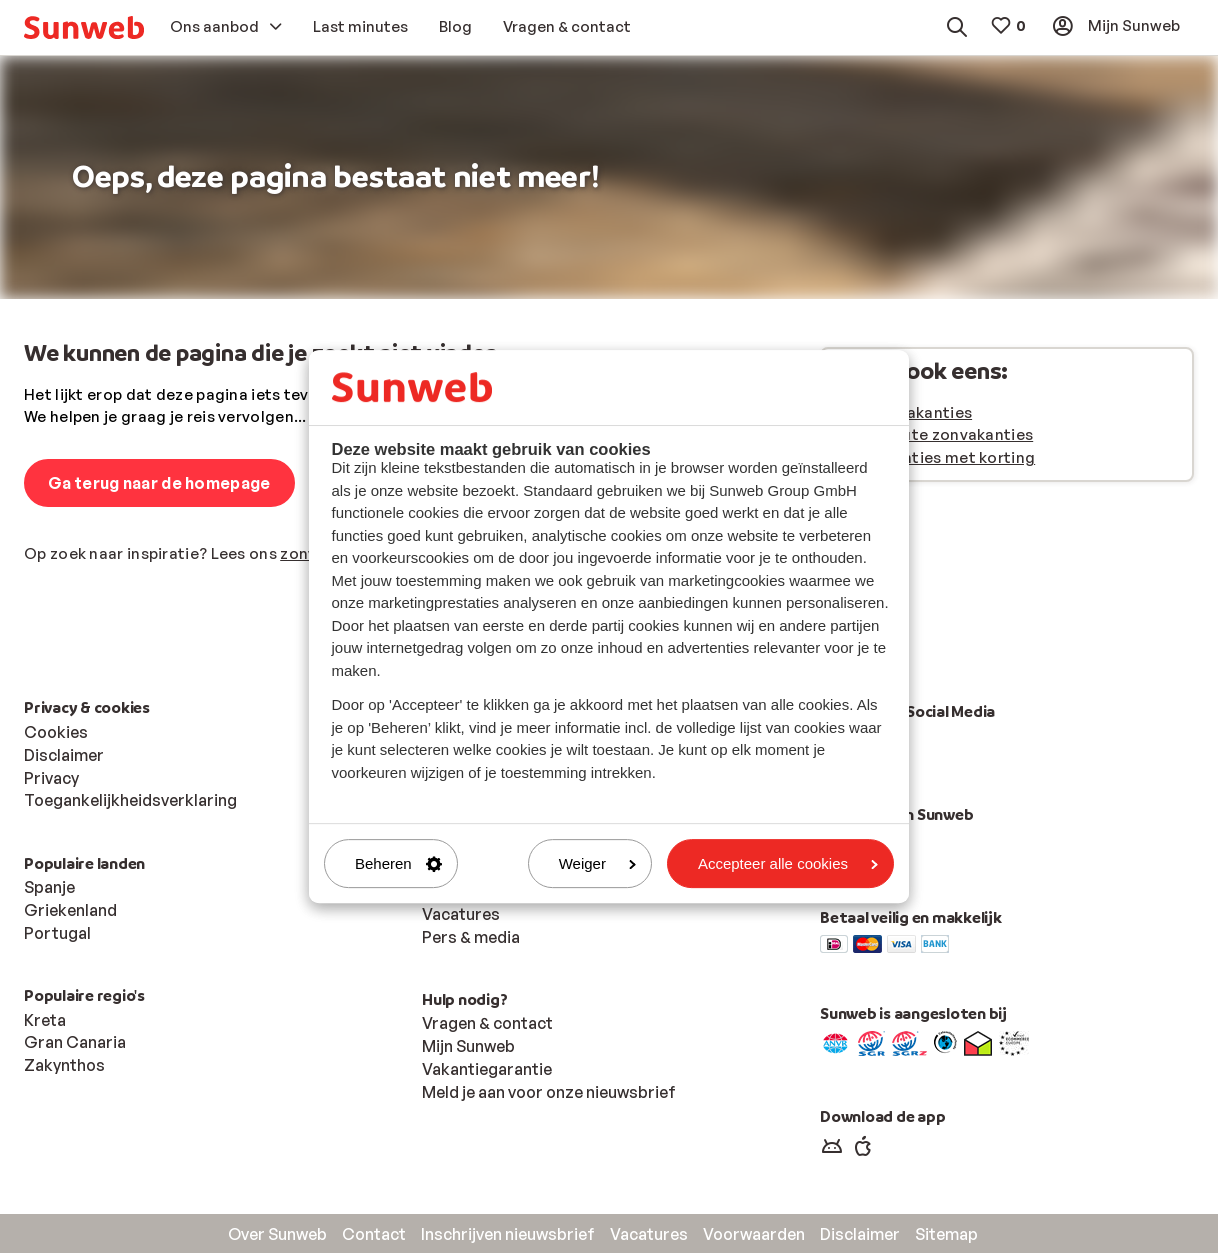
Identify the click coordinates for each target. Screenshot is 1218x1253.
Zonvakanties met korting (936, 457)
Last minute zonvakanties (935, 434)
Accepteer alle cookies (788, 863)
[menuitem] (84, 27)
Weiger (597, 863)
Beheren (398, 863)
